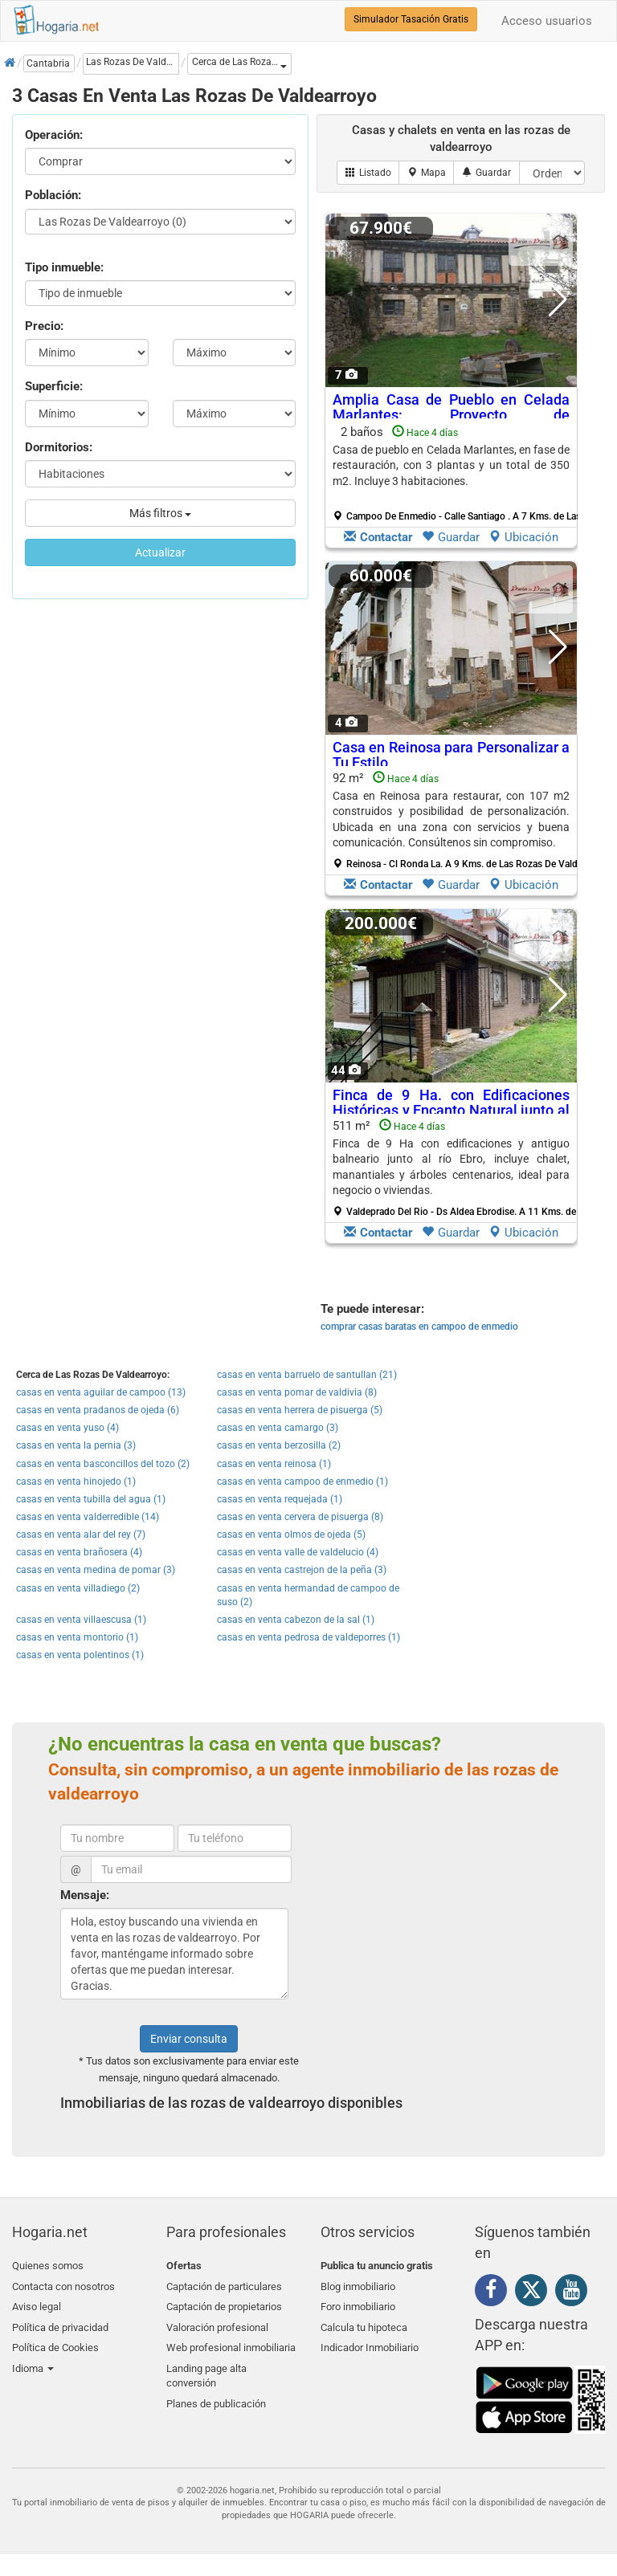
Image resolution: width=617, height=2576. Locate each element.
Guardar (451, 537)
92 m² (457, 820)
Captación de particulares (224, 2285)
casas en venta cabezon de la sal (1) (295, 1619)
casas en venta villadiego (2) (78, 1588)
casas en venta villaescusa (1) (81, 1619)
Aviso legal (36, 2303)
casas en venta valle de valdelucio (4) (297, 1552)
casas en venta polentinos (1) (80, 1655)
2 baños (457, 474)
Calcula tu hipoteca (364, 2323)
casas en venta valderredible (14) (87, 1516)
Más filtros (160, 513)
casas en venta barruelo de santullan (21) (307, 1374)
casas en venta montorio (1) (77, 1637)
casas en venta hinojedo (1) (76, 1481)
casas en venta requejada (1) (279, 1499)
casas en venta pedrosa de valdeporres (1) (308, 1637)
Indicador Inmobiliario (370, 2341)
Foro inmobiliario (358, 2303)
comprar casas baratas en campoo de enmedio (419, 1326)
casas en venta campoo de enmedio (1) (302, 1481)
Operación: (54, 135)
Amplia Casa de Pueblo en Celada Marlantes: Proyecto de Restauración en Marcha (451, 415)
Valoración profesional (217, 2323)
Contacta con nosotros (63, 2285)
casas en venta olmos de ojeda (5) (291, 1534)
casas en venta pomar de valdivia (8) (297, 1392)
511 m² (457, 1168)
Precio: (44, 326)
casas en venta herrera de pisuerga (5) (299, 1410)
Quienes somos (48, 2266)
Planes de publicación (216, 2394)
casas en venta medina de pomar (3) (95, 1569)
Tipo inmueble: (64, 267)
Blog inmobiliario (358, 2285)
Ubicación (523, 537)
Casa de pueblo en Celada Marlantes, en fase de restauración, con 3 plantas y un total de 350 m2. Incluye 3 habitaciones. (451, 465)
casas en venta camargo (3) (277, 1427)
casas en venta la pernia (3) (76, 1445)
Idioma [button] (33, 2360)
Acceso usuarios (546, 21)
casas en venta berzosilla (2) (279, 1445)
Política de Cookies (55, 2341)
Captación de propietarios (224, 2303)
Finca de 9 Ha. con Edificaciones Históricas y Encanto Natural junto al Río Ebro (451, 1110)
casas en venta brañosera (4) (79, 1552)
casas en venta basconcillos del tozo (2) (103, 1463)
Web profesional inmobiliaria (231, 2341)
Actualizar (160, 552)
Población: (53, 195)
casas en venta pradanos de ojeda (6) (97, 1410)
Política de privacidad (60, 2323)
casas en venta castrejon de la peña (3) (301, 1569)
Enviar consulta (188, 2038)
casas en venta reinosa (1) (274, 1463)
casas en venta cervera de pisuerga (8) (300, 1516)
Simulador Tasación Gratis (410, 19)
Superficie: (54, 386)
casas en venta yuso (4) (67, 1427)
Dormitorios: (58, 447)
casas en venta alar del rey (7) (80, 1534)
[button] (239, 64)
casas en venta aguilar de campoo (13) (101, 1392)
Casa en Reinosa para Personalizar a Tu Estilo (451, 755)
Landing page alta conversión (206, 2368)
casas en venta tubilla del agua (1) (90, 1499)
